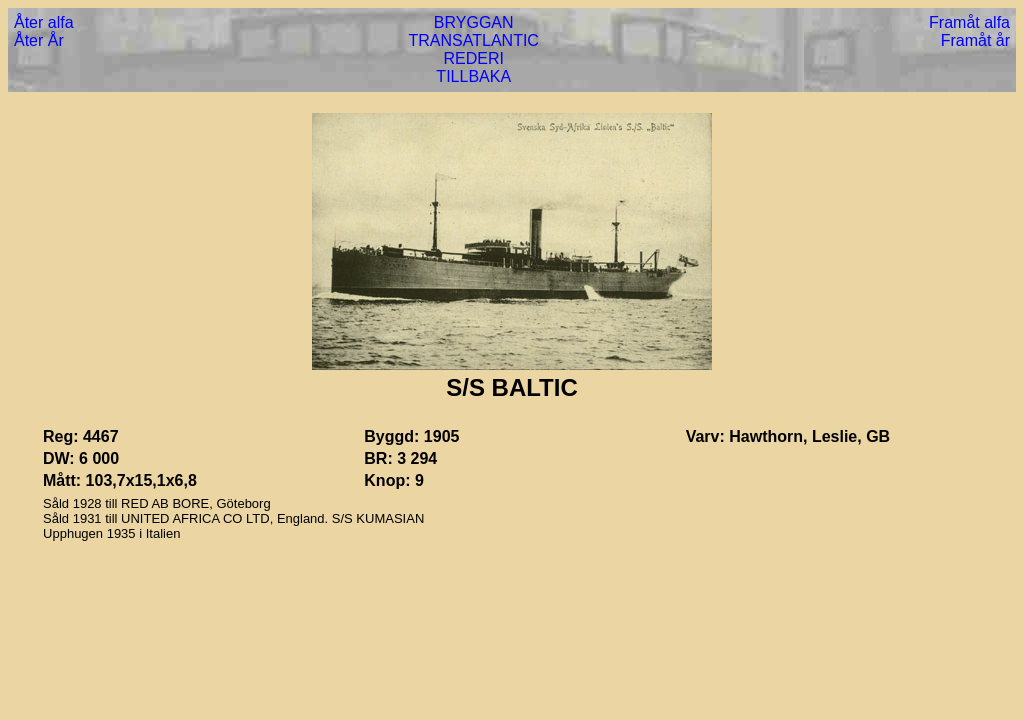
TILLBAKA (473, 76)
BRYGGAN (474, 22)
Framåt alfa (969, 22)
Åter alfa (44, 22)
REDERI (473, 58)
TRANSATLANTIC (474, 40)
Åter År (39, 40)
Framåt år (975, 40)
